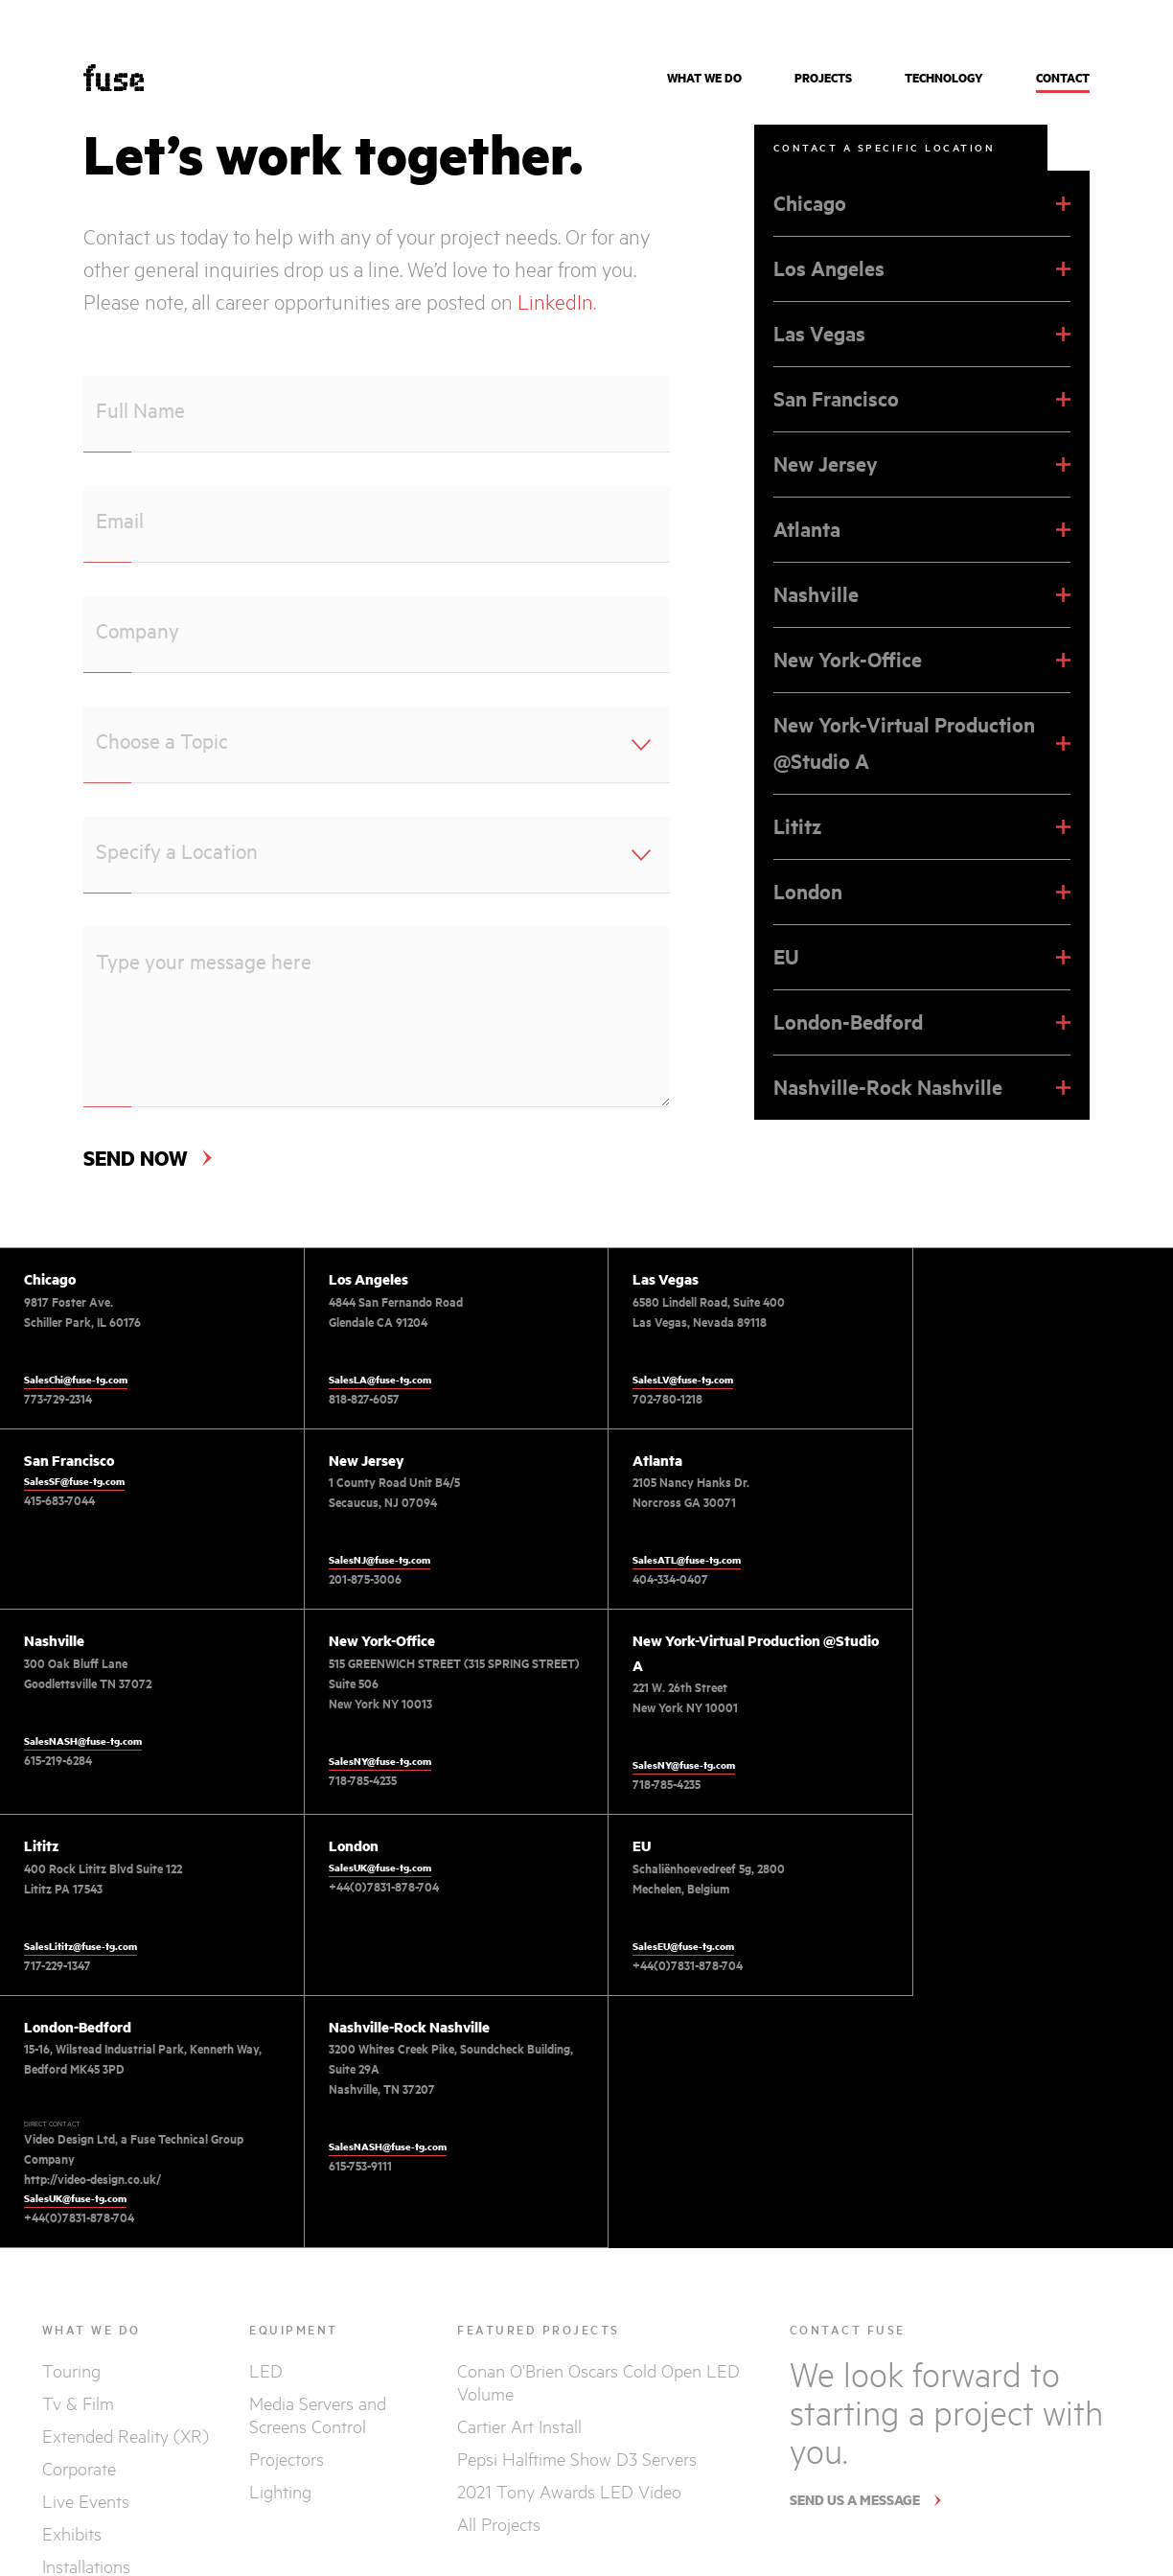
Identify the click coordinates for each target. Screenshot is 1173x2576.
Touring (71, 2210)
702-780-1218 (645, 1398)
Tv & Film (78, 2243)
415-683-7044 (939, 1320)
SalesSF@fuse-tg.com (954, 1301)
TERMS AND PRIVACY (1065, 2495)
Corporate (79, 2308)
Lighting (280, 2331)
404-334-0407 (355, 1579)
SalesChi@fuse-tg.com (75, 1379)
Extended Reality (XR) (125, 2275)
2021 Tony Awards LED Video (569, 2331)
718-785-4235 (938, 1599)
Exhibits (72, 2373)
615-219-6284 (644, 1579)
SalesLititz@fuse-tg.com (373, 1761)
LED (266, 2210)
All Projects (498, 2364)
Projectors (286, 2298)
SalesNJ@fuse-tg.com (75, 1559)
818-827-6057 (352, 1398)
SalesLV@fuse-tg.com (660, 1379)
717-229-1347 (350, 1780)
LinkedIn (555, 301)
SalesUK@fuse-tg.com (661, 1682)
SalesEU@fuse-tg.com (954, 1761)
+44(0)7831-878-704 (665, 1701)
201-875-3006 (60, 1579)
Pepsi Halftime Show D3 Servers (577, 2298)
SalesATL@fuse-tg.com (371, 1559)
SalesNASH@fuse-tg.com (669, 1559)
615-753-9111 (348, 2005)
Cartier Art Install (519, 2266)
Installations (86, 2406)
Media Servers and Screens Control (317, 2255)
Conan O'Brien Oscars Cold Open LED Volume (598, 2222)
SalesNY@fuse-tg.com (955, 1580)
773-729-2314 (58, 1398)
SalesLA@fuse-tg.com (368, 1379)
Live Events (85, 2341)
